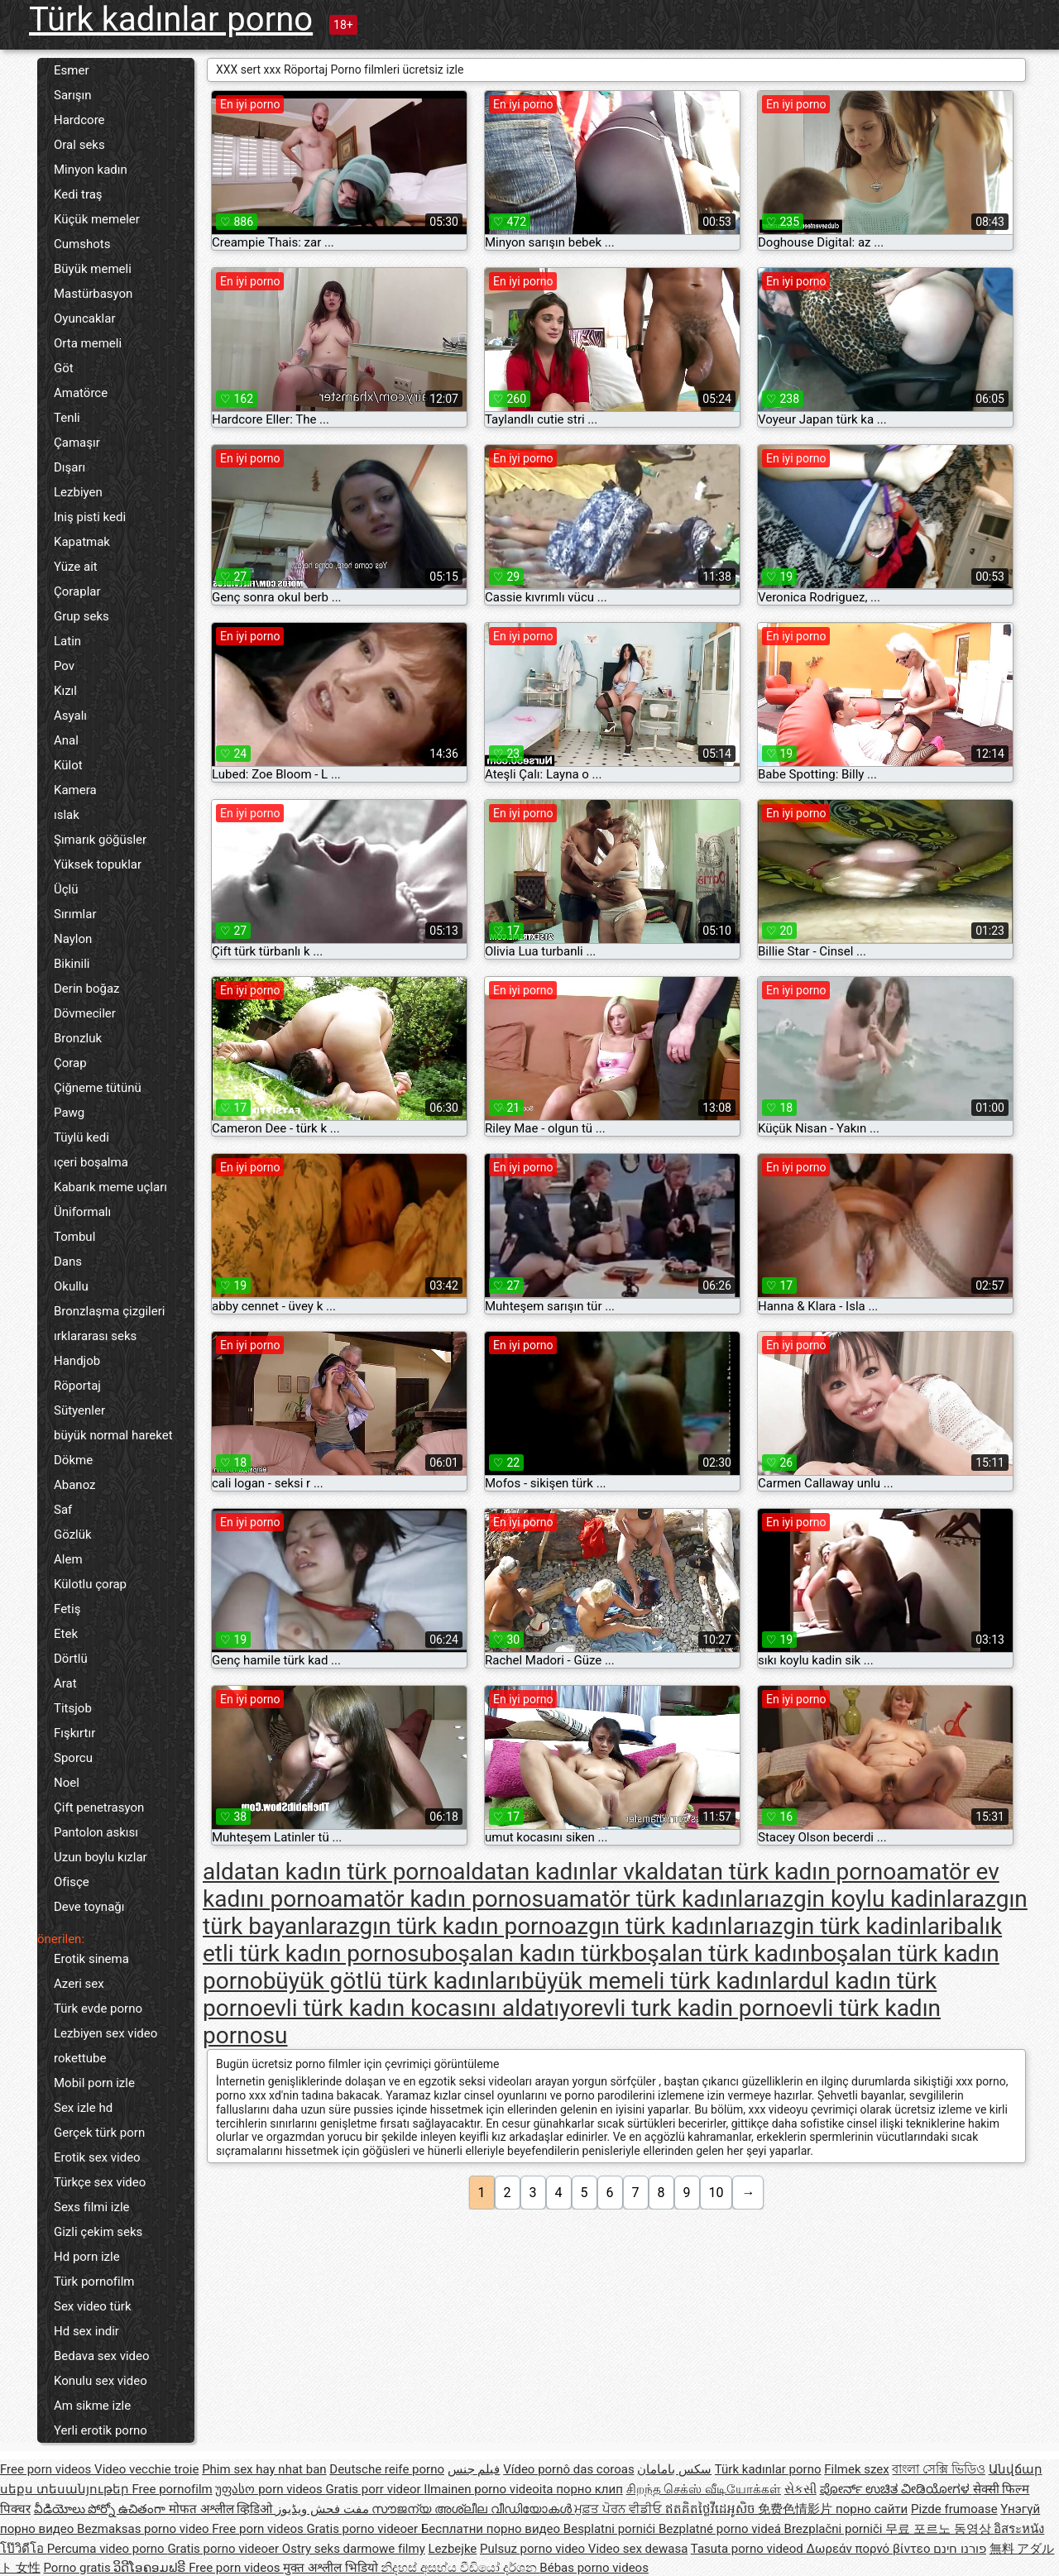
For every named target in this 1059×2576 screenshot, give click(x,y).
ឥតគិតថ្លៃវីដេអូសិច (712, 2509)
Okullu (71, 1286)
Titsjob (73, 1708)
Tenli (67, 417)
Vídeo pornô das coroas (568, 2469)
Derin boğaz (87, 988)
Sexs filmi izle (92, 2207)
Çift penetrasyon (99, 1807)
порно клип (589, 2489)
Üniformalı (82, 1211)
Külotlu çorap (90, 1584)
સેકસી (800, 2489)
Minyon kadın (90, 169)
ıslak (66, 814)
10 (716, 2192)
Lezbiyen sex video (105, 2033)
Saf (63, 1509)
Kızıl (65, 690)
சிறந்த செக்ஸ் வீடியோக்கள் (703, 2489)
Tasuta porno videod (749, 2548)
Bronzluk (78, 1038)
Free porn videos (47, 2469)
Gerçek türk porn (99, 2132)
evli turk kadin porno (694, 2008)
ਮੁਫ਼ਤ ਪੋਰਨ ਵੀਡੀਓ (619, 2509)
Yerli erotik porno (100, 2430)
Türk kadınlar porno (171, 19)
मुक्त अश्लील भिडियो (332, 2567)
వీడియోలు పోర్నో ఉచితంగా (101, 2509)
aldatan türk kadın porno (771, 1871)
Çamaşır (77, 442)
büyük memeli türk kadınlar (659, 1980)
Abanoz (75, 1484)
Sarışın (73, 95)
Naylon (73, 938)
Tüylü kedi (81, 1137)
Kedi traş (78, 194)
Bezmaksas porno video (144, 2528)
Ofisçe (71, 1882)
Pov (64, 665)
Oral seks (79, 144)
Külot (68, 765)
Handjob (77, 1360)
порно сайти (872, 2509)
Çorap (70, 1063)
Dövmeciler (85, 1013)
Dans (68, 1261)
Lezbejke (452, 2548)
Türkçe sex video (100, 2182)
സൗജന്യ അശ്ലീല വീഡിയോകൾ (472, 2509)
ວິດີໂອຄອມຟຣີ (151, 2567)
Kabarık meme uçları (110, 1187)
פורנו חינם (959, 2548)
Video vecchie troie (146, 2469)
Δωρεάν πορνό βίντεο (870, 2548)
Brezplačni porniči (835, 2528)
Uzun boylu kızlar (100, 1857)
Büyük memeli (93, 268)
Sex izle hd (83, 2107)
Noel (66, 1782)
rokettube (80, 2058)
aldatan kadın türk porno (328, 1871)
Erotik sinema (91, 1958)
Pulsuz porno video (534, 2548)
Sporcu (73, 1757)
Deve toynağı (89, 1906)
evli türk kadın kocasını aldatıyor (427, 2008)
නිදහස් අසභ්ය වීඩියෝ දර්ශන (460, 2567)
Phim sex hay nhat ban (264, 2469)
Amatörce (81, 392)
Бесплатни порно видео (492, 2528)
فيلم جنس (474, 2469)
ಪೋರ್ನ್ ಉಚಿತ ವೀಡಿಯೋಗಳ (896, 2489)
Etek (66, 1633)
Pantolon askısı (96, 1832)
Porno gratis (78, 2567)
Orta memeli (88, 343)
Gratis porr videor (375, 2489)
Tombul (74, 1236)
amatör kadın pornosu (443, 1899)
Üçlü (66, 889)
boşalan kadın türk (526, 1953)
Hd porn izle (87, 2256)
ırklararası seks (95, 1336)
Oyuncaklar (84, 318)
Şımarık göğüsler (100, 839)
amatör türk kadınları (662, 1899)
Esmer (71, 70)
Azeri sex (79, 1983)
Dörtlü (71, 1658)
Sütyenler (79, 1410)
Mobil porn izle (94, 2083)
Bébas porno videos (594, 2567)
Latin (67, 641)
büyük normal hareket (113, 1435)
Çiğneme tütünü (97, 1087)
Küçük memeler (97, 219)
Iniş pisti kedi (90, 517)
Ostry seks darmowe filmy (353, 2548)
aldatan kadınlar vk (549, 1871)
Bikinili (71, 963)
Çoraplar (77, 591)
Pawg (69, 1112)
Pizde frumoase (954, 2509)
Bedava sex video (102, 2356)
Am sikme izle (92, 2405)
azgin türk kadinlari (856, 1926)
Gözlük (73, 1534)
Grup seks (81, 616)
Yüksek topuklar (97, 864)
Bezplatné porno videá (721, 2528)
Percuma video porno (107, 2548)
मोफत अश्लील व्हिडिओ (222, 2509)
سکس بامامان (674, 2469)
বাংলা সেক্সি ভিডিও (938, 2469)
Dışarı (69, 467)
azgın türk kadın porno (450, 1926)
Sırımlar (75, 914)
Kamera (75, 790)
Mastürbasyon (93, 293)
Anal (66, 740)
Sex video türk (93, 2306)
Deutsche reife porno (386, 2469)
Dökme (73, 1460)
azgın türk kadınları (661, 1926)
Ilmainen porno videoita (490, 2489)
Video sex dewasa (638, 2548)
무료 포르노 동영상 (939, 2528)
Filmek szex (856, 2469)
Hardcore (79, 120)
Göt (64, 368)
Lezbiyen (78, 492)
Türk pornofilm (94, 2281)
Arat (65, 1683)
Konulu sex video (100, 2380)
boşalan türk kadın (716, 1953)
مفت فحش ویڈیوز (323, 2509)
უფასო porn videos (270, 2489)
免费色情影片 (797, 2509)
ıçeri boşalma (91, 1162)
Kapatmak (82, 541)
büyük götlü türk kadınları (392, 1980)
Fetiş (67, 1609)
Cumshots (82, 244)
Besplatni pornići (611, 2528)
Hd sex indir (86, 2331)
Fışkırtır (74, 1733)
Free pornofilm (172, 2489)
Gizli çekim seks (98, 2231)
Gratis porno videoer (363, 2528)
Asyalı (70, 715)
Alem (68, 1559)
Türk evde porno (98, 2008)
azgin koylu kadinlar (870, 1899)
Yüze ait (76, 566)
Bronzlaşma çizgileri (109, 1311)
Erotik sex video (97, 2157)
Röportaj (77, 1385)
